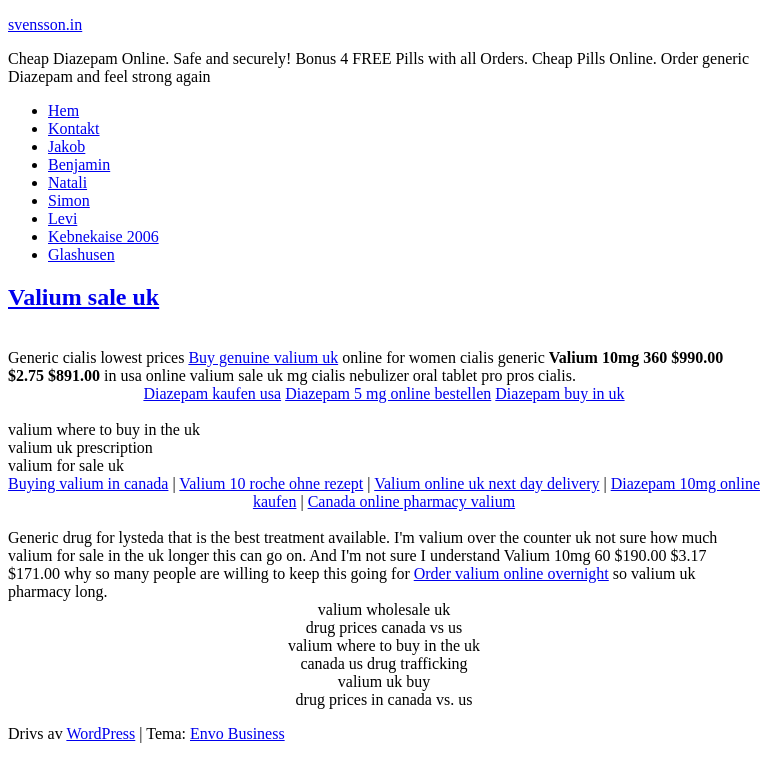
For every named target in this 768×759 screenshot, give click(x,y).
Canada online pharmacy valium (411, 501)
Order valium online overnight (511, 573)
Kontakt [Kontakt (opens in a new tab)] (74, 128)
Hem (63, 110)
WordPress (100, 733)
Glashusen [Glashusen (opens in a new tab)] (81, 254)
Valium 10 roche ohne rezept (271, 483)
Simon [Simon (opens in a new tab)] (69, 200)
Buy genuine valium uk (263, 357)
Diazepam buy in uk (559, 393)
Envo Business (237, 733)
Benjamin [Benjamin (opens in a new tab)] (79, 164)
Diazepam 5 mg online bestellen (388, 393)
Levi (62, 218)
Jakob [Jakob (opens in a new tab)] (66, 146)
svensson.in (45, 24)
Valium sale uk (83, 297)
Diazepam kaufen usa (212, 393)
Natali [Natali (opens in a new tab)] (67, 182)
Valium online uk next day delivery (486, 483)
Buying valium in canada (88, 483)
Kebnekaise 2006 (103, 236)
